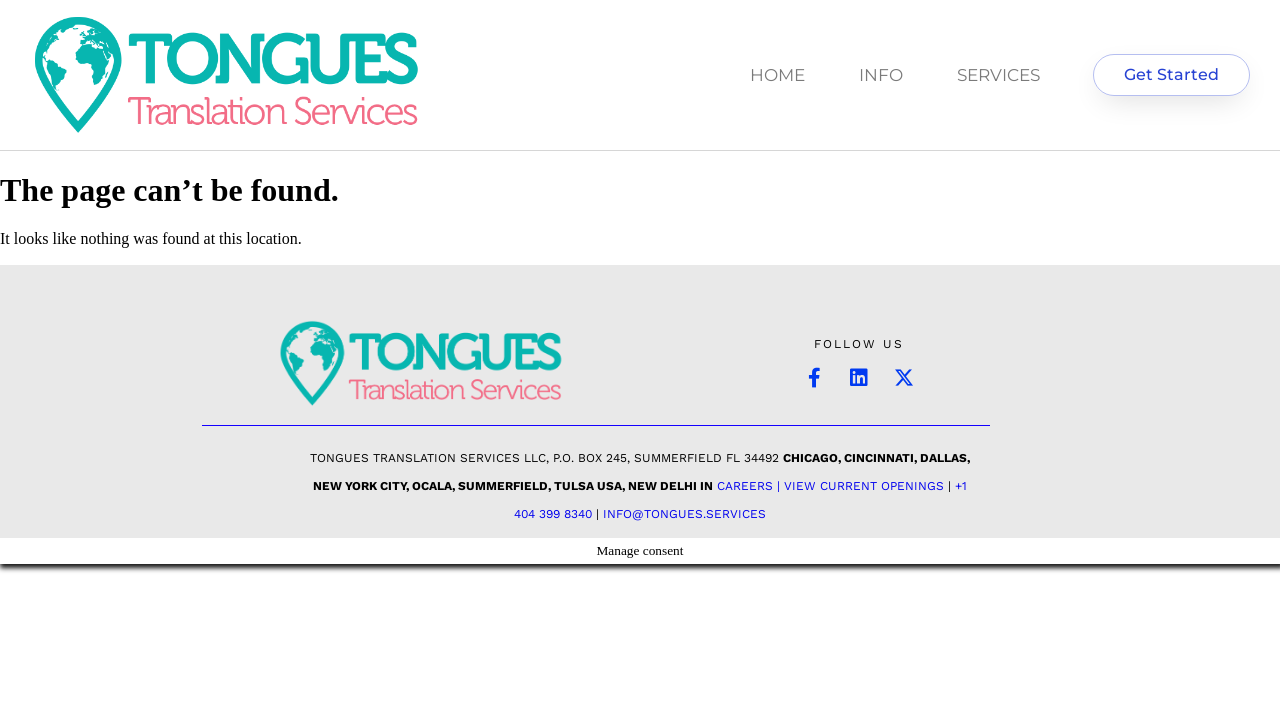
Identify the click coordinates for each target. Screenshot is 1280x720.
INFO (881, 75)
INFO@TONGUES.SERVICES (684, 514)
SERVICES (998, 75)
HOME (777, 75)
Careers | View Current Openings (830, 486)
